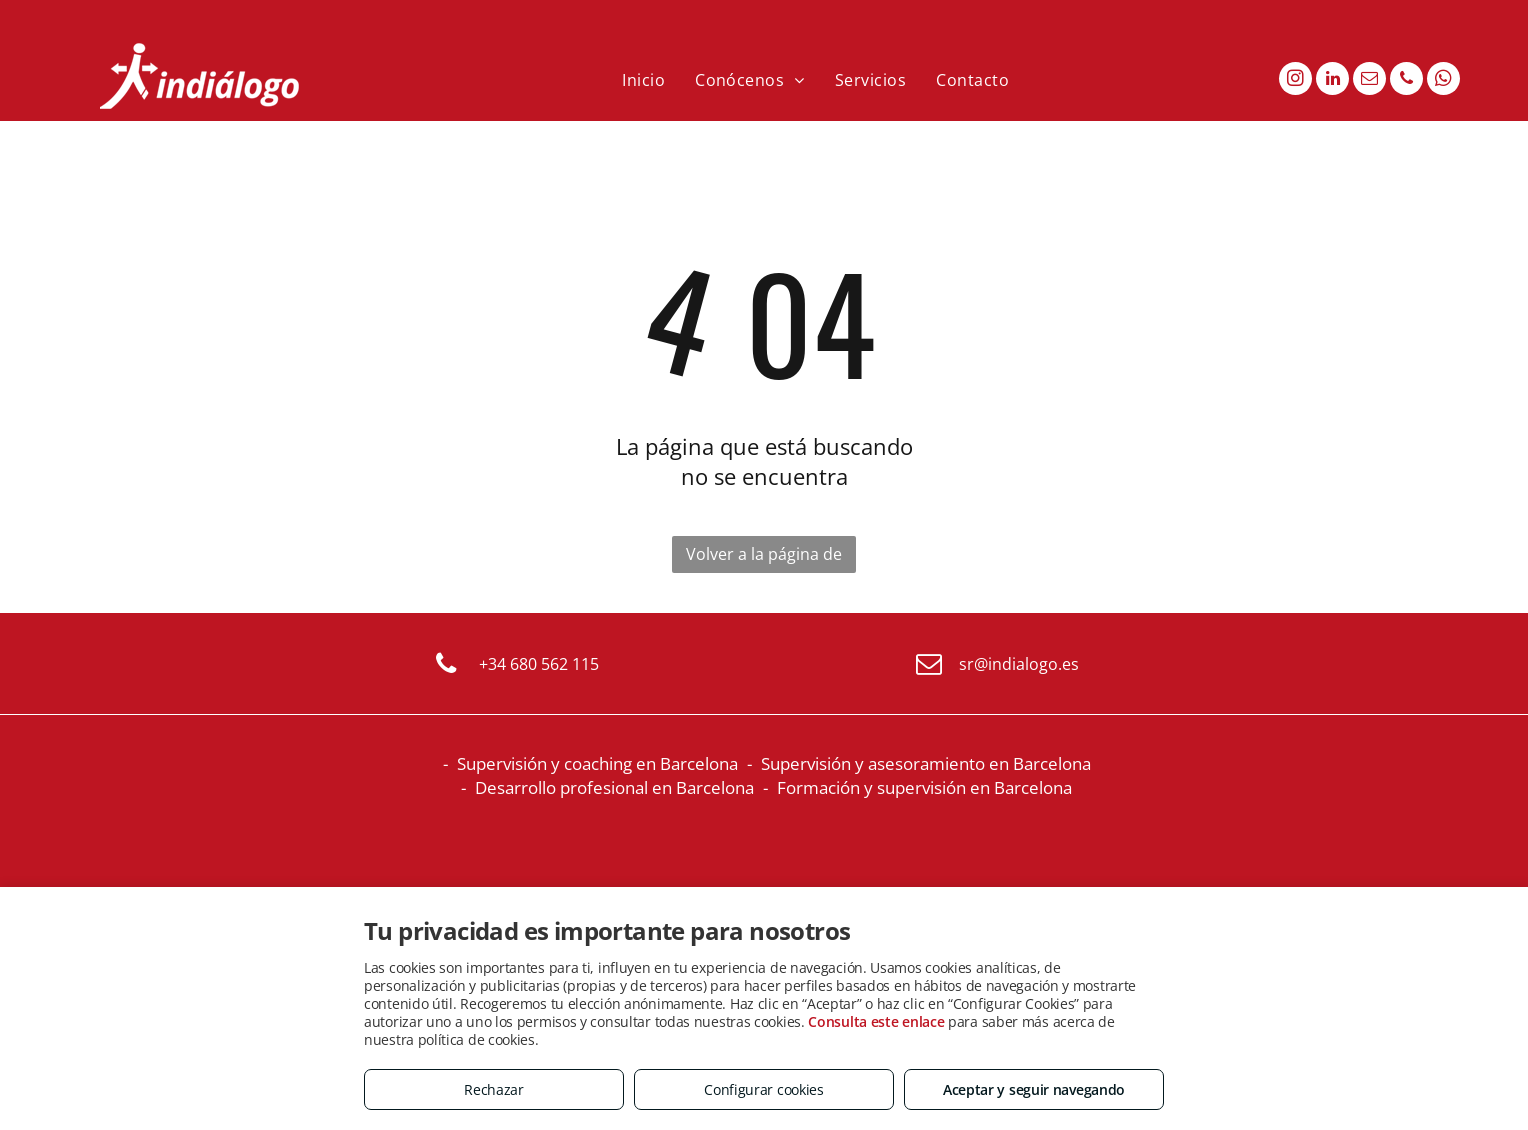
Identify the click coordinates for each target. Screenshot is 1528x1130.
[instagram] (1295, 81)
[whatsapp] (1443, 81)
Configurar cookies (764, 1089)
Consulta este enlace (876, 1021)
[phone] (1406, 81)
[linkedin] (1332, 81)
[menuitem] (643, 80)
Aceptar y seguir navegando (1034, 1089)
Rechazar (494, 1089)
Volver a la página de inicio (764, 558)
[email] (1369, 81)
